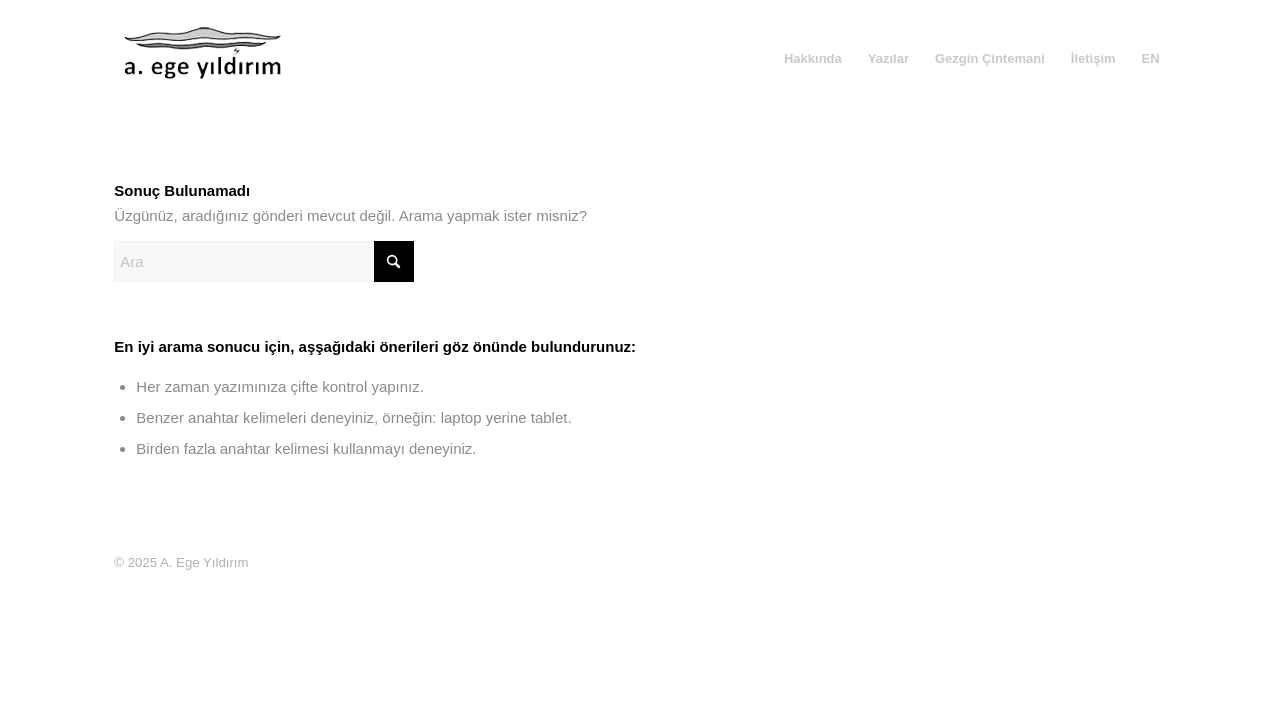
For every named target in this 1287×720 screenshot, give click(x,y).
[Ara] (264, 261)
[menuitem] (813, 59)
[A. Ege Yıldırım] (204, 74)
